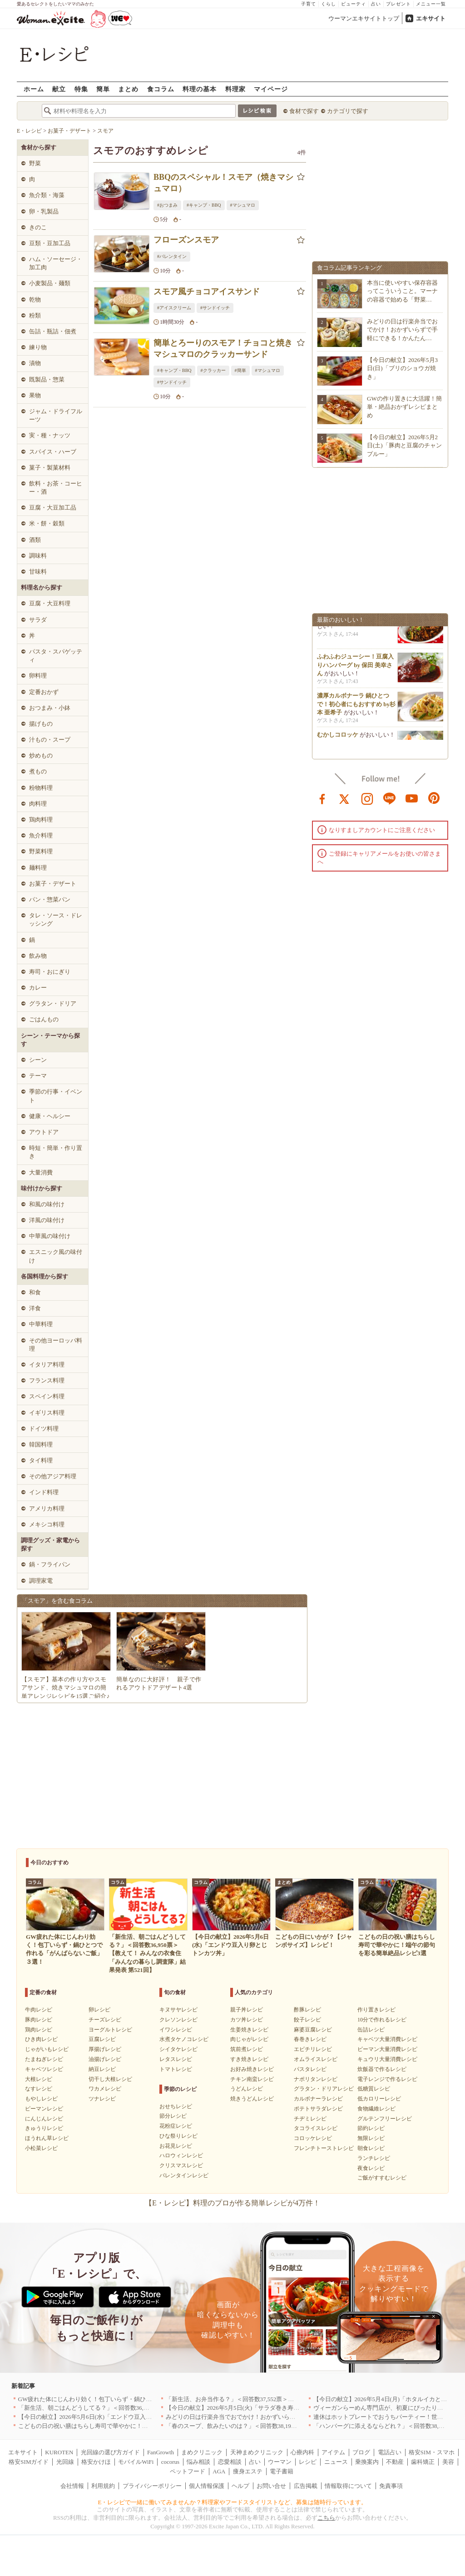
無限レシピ (371, 2138)
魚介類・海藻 (46, 195)
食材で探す (304, 111)
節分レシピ (173, 2116)
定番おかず (44, 692)
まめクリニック (202, 2452)
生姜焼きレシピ (249, 2029)
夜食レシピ (371, 2168)
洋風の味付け (46, 1220)
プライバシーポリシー (152, 2485)
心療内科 (302, 2452)
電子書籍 (281, 2471)
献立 (59, 88)
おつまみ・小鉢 (49, 707)
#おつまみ (167, 205)
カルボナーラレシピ (318, 2098)
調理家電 (41, 1580)
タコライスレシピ (315, 2128)
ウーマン (280, 2461)
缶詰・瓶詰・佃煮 (52, 331)
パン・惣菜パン (49, 899)
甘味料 (38, 571)
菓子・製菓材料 (49, 467)
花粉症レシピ (175, 2126)
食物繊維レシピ (376, 2108)
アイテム (333, 2452)
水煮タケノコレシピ (183, 2039)
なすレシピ (38, 2089)
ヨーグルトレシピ (110, 2029)
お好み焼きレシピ (252, 2069)
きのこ (38, 227)
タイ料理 (41, 1460)
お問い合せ (271, 2485)
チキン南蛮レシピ (252, 2079)
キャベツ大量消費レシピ (387, 2039)
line (389, 798)
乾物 (35, 299)
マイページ (271, 88)
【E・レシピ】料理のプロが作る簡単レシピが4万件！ (232, 2203)
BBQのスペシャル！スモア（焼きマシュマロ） (223, 183)
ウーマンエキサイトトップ (363, 18)
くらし (328, 3)
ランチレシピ (373, 2158)
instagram (367, 798)
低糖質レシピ (373, 2089)
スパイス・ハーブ (52, 451)
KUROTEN (59, 2452)
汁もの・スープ (49, 739)
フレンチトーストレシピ (324, 2148)
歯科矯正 (423, 2461)
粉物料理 (41, 787)
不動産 (395, 2461)
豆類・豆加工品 (49, 243)
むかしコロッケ (337, 738)
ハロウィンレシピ (181, 2155)
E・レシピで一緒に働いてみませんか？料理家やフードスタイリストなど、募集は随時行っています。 (232, 2502)
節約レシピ (371, 2128)
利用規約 (103, 2485)
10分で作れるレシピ (381, 2019)
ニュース (336, 2461)
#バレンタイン (172, 256)
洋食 (35, 1308)
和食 (35, 1292)
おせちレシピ (175, 2106)
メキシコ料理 (46, 1524)
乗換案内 (367, 2461)
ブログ (361, 2452)
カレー (38, 987)
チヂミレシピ (310, 2118)
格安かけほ (96, 2461)
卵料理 (38, 675)
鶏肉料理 (41, 819)
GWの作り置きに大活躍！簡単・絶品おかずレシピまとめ (404, 406)
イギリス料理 (46, 1412)
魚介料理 (41, 835)
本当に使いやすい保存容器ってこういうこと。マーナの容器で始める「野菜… (402, 290)
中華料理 (41, 1324)
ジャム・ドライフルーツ (55, 415)
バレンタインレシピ (183, 2175)
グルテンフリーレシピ (384, 2118)
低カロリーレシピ (379, 2098)
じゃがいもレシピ (47, 2049)
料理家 (235, 88)
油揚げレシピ (105, 2059)
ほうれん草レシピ (47, 2138)
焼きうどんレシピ (252, 2098)
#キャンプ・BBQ (204, 205)
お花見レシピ (175, 2146)
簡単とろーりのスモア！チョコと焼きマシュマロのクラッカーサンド (222, 348)
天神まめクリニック (256, 2452)
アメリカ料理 (46, 1508)
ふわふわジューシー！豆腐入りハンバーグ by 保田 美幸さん (355, 668)
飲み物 (38, 955)
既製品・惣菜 (46, 379)
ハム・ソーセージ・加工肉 (55, 263)
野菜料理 (41, 851)
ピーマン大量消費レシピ (387, 2049)
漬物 (35, 363)
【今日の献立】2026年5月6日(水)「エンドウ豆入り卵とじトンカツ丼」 (111, 2416)
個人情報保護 (206, 2485)
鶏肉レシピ (38, 2029)
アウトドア (44, 1132)
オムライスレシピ (315, 2059)
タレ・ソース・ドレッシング (55, 919)
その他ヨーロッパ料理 (55, 1344)
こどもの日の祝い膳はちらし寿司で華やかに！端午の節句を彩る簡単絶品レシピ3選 (129, 2425)
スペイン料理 (46, 1396)
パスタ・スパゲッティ (55, 655)
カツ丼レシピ (246, 2019)
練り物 (38, 347)
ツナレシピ (102, 2098)
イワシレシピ (175, 2029)
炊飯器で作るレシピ (381, 2069)
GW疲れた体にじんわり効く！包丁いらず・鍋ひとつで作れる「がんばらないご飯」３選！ (138, 2399)
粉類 (35, 315)
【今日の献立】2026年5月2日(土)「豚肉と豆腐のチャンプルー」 (404, 445)
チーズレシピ (105, 2019)
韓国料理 (41, 1444)
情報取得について (348, 2485)
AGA (219, 2471)
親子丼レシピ (246, 2009)
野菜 (35, 163)
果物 (35, 395)
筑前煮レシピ (246, 2049)
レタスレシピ (175, 2059)
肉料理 (38, 803)
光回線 (65, 2461)
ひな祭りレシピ (178, 2136)
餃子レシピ (307, 2019)
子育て (308, 3)
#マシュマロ (242, 205)
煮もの (38, 771)
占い (376, 3)
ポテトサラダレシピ (318, 2108)
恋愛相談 (230, 2461)
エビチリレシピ (313, 2049)
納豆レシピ (102, 2069)
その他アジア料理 (52, 1476)
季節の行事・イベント (55, 1095)
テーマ (38, 1075)
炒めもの (41, 755)
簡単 (103, 88)
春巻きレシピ (310, 2039)
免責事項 (391, 2485)
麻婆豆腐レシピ (313, 2029)
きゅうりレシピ (44, 2128)
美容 (448, 2461)
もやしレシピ (41, 2098)
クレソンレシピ (178, 2019)
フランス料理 (46, 1380)
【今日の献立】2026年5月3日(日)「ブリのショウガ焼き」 (402, 368)
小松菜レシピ (41, 2148)
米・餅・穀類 (46, 523)
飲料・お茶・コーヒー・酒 (55, 487)
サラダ (38, 619)
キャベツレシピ (44, 2069)
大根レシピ (38, 2079)
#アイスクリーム (174, 307)
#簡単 (240, 370)
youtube (412, 798)
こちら (326, 2517)
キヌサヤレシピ (178, 2009)
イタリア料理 (46, 1364)
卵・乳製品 (44, 211)
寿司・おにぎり (49, 971)
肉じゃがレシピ (249, 2039)
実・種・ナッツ (49, 435)
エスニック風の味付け (55, 1255)
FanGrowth (160, 2452)
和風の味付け (46, 1204)
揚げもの (41, 723)
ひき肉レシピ (41, 2039)
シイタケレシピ (178, 2049)
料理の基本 (200, 88)
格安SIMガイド (29, 2461)
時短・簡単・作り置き (55, 1151)
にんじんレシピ (44, 2118)
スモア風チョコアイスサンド (206, 291)
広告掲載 (305, 2485)
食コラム (160, 88)
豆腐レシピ (102, 2039)
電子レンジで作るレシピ (387, 2079)
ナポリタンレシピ (315, 2079)
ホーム (34, 88)
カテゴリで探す (347, 111)
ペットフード (187, 2471)
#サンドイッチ (215, 307)
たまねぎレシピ (44, 2059)
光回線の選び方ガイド (110, 2452)
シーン (38, 1059)
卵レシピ (99, 2009)
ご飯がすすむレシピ (381, 2178)
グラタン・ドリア (52, 1003)
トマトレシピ (175, 2069)
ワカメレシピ (105, 2089)
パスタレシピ (310, 2069)
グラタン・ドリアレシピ (324, 2089)
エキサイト (430, 18)
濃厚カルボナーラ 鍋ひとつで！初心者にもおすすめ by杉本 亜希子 (356, 707)
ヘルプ (240, 2485)
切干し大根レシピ (110, 2079)
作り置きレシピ (376, 2009)
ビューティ (353, 3)
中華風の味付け (49, 1236)
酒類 (35, 539)
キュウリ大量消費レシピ (387, 2059)
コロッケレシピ (313, 2138)
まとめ (128, 88)
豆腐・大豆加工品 (52, 507)
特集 (81, 88)
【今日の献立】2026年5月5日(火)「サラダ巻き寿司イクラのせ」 (250, 2407)
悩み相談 (198, 2461)
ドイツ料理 (44, 1428)
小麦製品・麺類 (49, 283)
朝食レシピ (371, 2148)
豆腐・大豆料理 (49, 603)
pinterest (434, 798)
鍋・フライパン (49, 1564)
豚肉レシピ (38, 2019)
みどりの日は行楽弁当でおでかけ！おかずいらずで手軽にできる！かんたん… (402, 329)
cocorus (170, 2461)
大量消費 (41, 1172)
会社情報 (72, 2485)
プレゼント (398, 3)
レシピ (308, 2461)
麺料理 (38, 867)
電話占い (389, 2452)
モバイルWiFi (135, 2461)
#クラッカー (213, 370)
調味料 (38, 555)
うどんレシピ (246, 2089)
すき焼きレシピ (249, 2059)
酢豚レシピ (307, 2009)
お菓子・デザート (52, 883)
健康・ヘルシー (49, 1116)
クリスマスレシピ (181, 2165)
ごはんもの (44, 1019)
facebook (322, 798)
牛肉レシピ (38, 2009)
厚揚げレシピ (105, 2049)
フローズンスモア (186, 239)
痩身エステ (247, 2471)
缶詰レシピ (371, 2029)
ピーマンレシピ (44, 2108)
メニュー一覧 (431, 3)
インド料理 (44, 1492)
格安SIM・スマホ (432, 2452)
